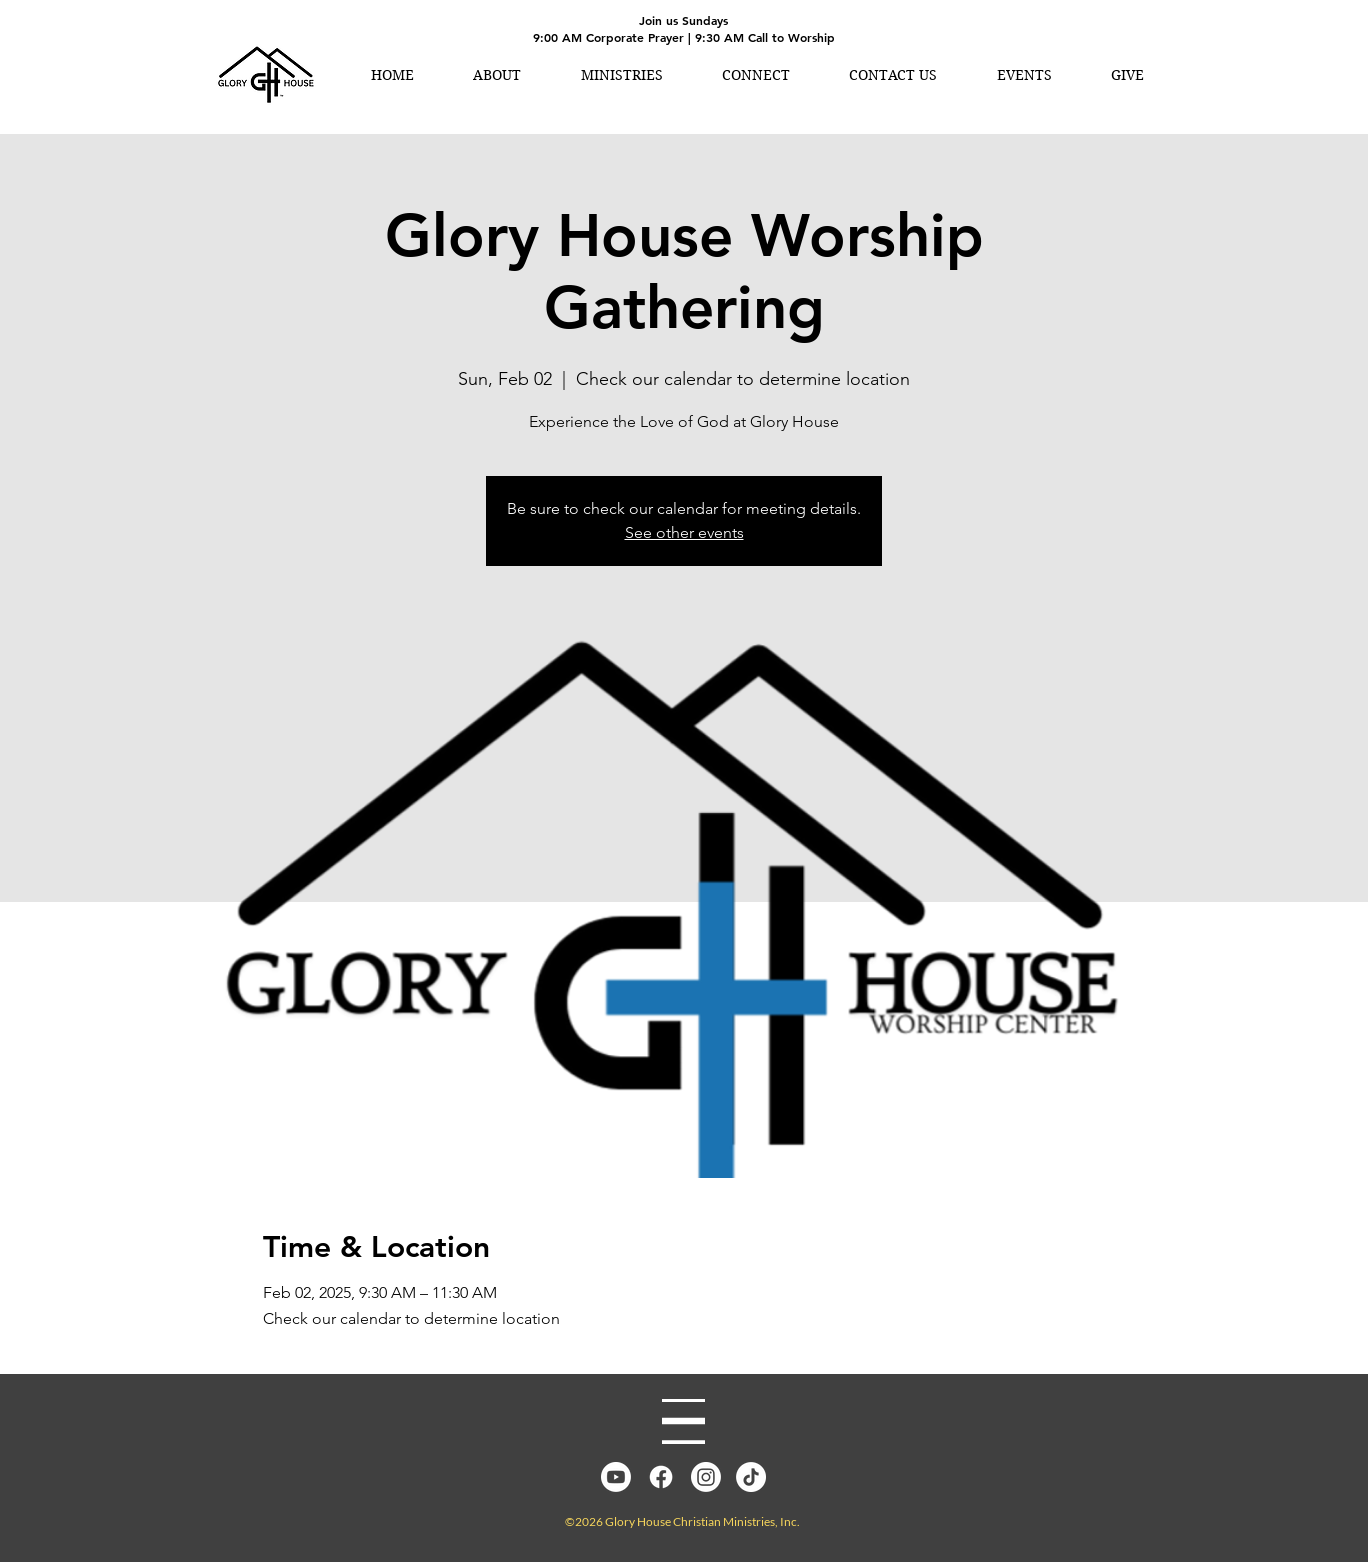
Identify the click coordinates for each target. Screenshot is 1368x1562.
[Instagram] (706, 1477)
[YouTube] (616, 1477)
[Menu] (683, 1421)
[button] (496, 75)
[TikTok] (751, 1477)
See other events (684, 532)
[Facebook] (661, 1477)
